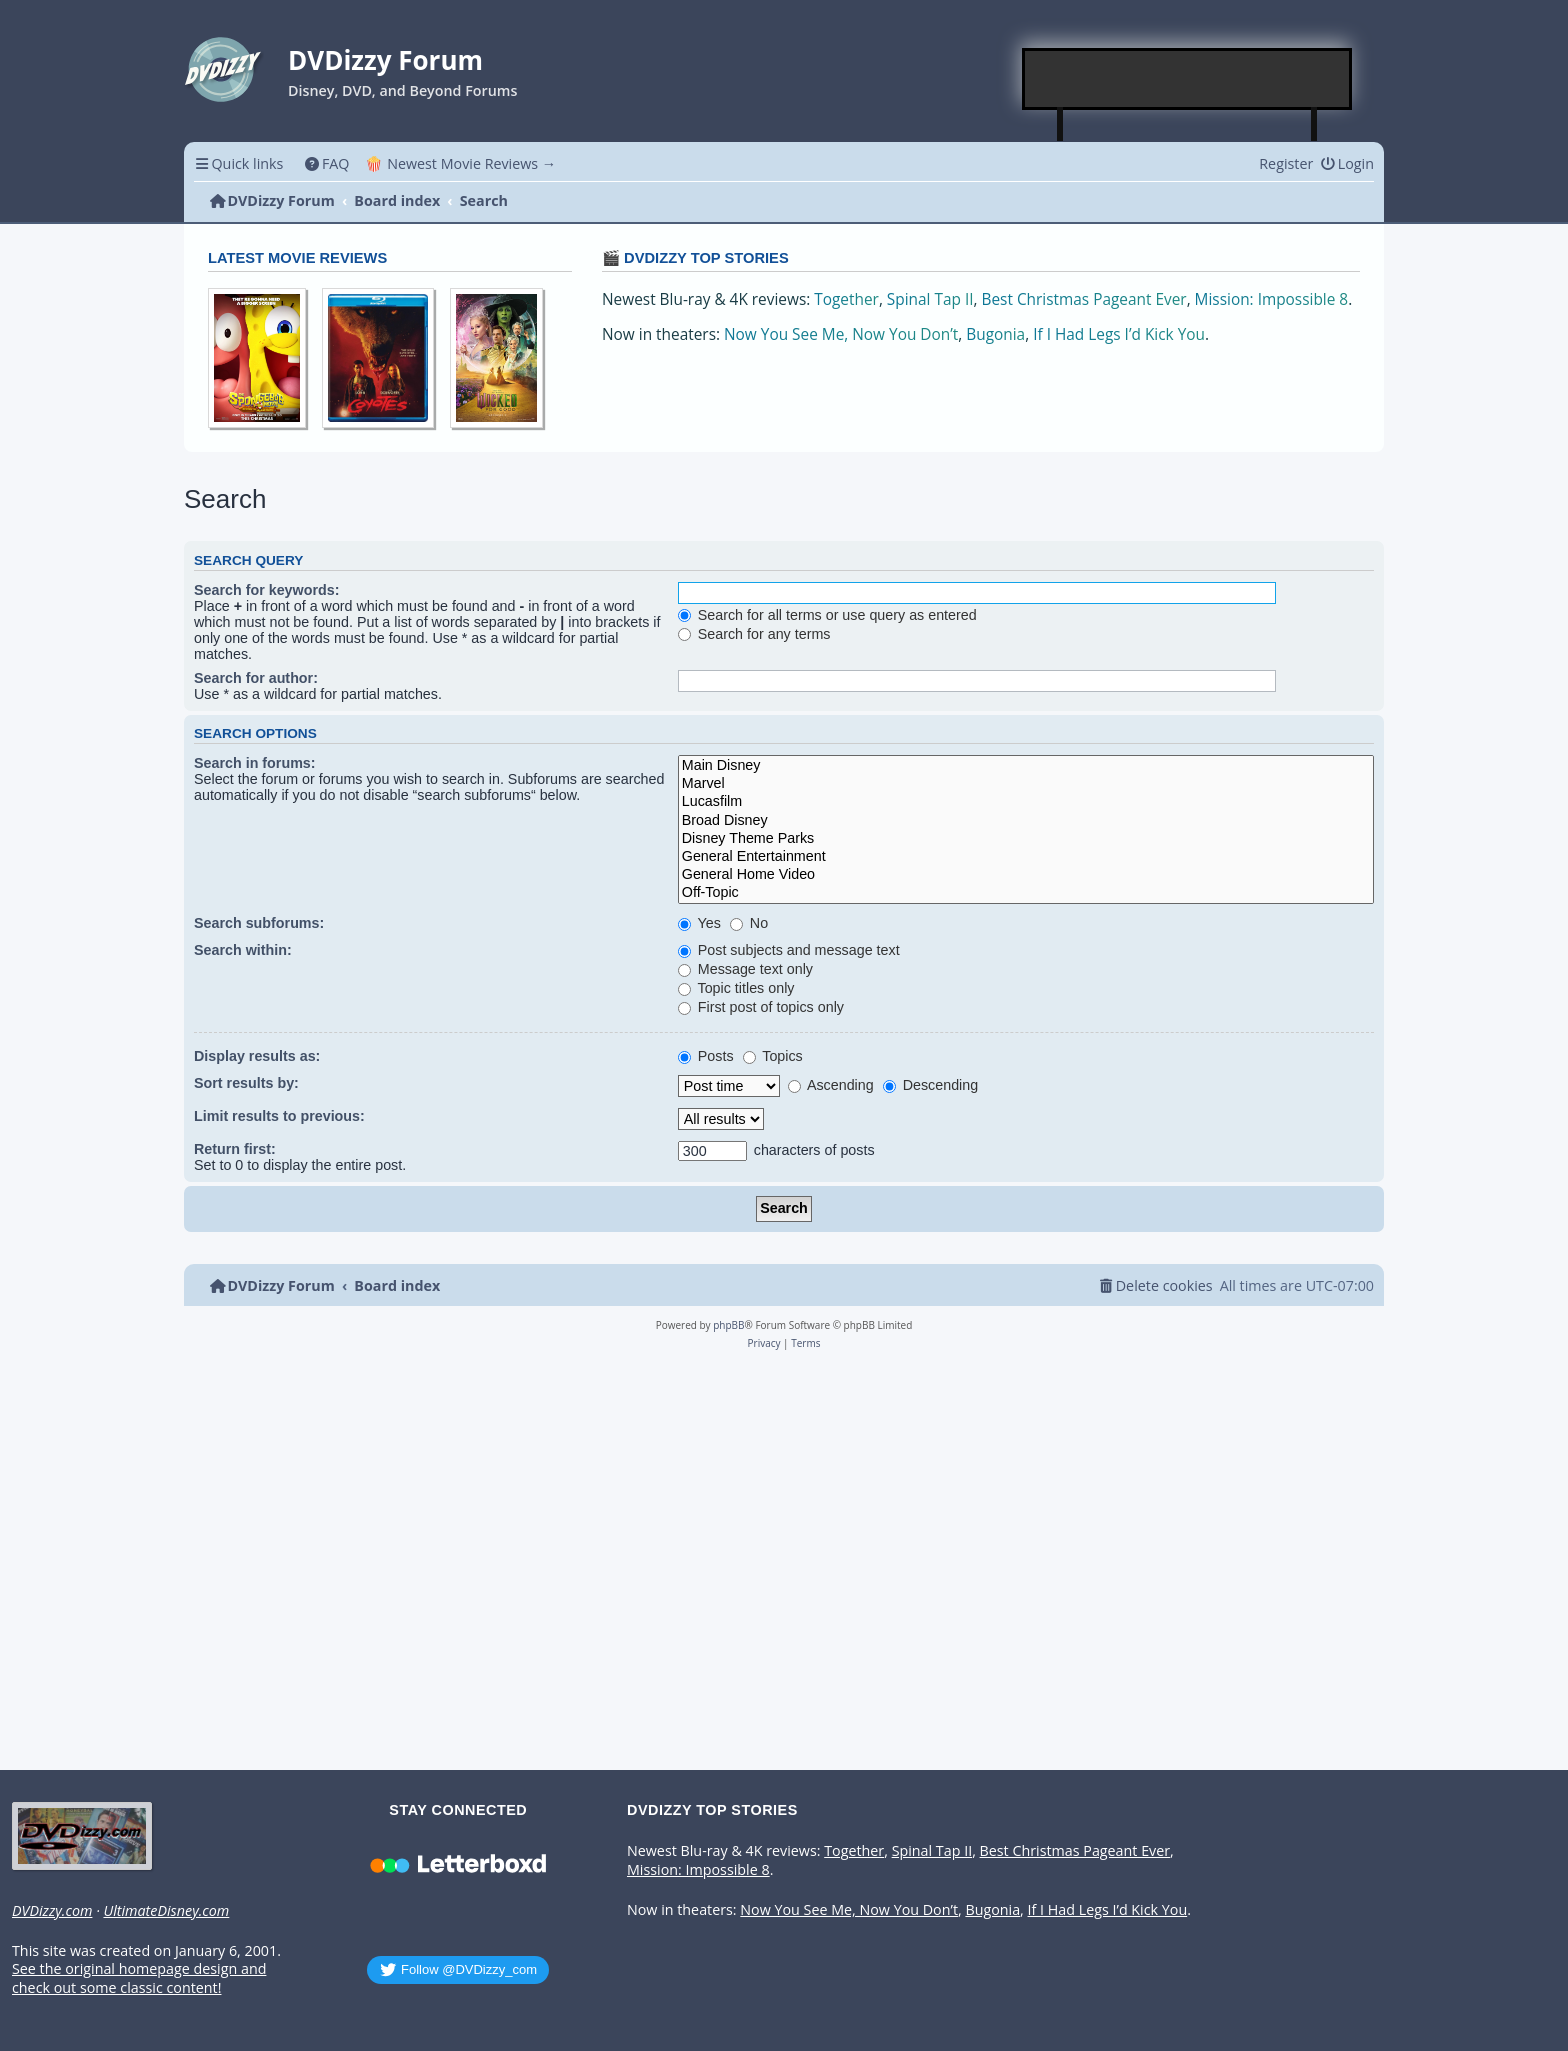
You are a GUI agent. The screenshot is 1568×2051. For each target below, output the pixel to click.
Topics (773, 1056)
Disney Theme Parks (1026, 839)
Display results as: (257, 1056)
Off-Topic (1026, 893)
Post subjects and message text (789, 950)
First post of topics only (761, 1007)
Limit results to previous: (279, 1116)
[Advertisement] (1188, 79)
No (749, 923)
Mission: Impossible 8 (1272, 299)
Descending (930, 1085)
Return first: (235, 1149)
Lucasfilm (1026, 802)
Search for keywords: (266, 590)
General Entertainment (1026, 857)
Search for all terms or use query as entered (827, 615)
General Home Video (1026, 875)
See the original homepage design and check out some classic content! (139, 1978)
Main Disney (1026, 766)
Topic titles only (736, 988)
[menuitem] (326, 163)
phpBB (728, 1325)
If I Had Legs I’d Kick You (1119, 334)
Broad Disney (1026, 821)
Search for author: (256, 678)
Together (846, 299)
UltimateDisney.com (166, 1911)
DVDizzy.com (52, 1911)
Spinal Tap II (930, 299)
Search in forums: (255, 763)
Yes (699, 923)
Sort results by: (246, 1083)
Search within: (243, 950)
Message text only (745, 969)
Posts (706, 1056)
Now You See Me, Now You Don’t (841, 334)
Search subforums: (259, 923)
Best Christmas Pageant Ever (1084, 299)
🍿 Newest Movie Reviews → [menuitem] (460, 163)
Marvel (1026, 784)
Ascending (831, 1085)
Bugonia (995, 334)
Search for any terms (754, 634)
